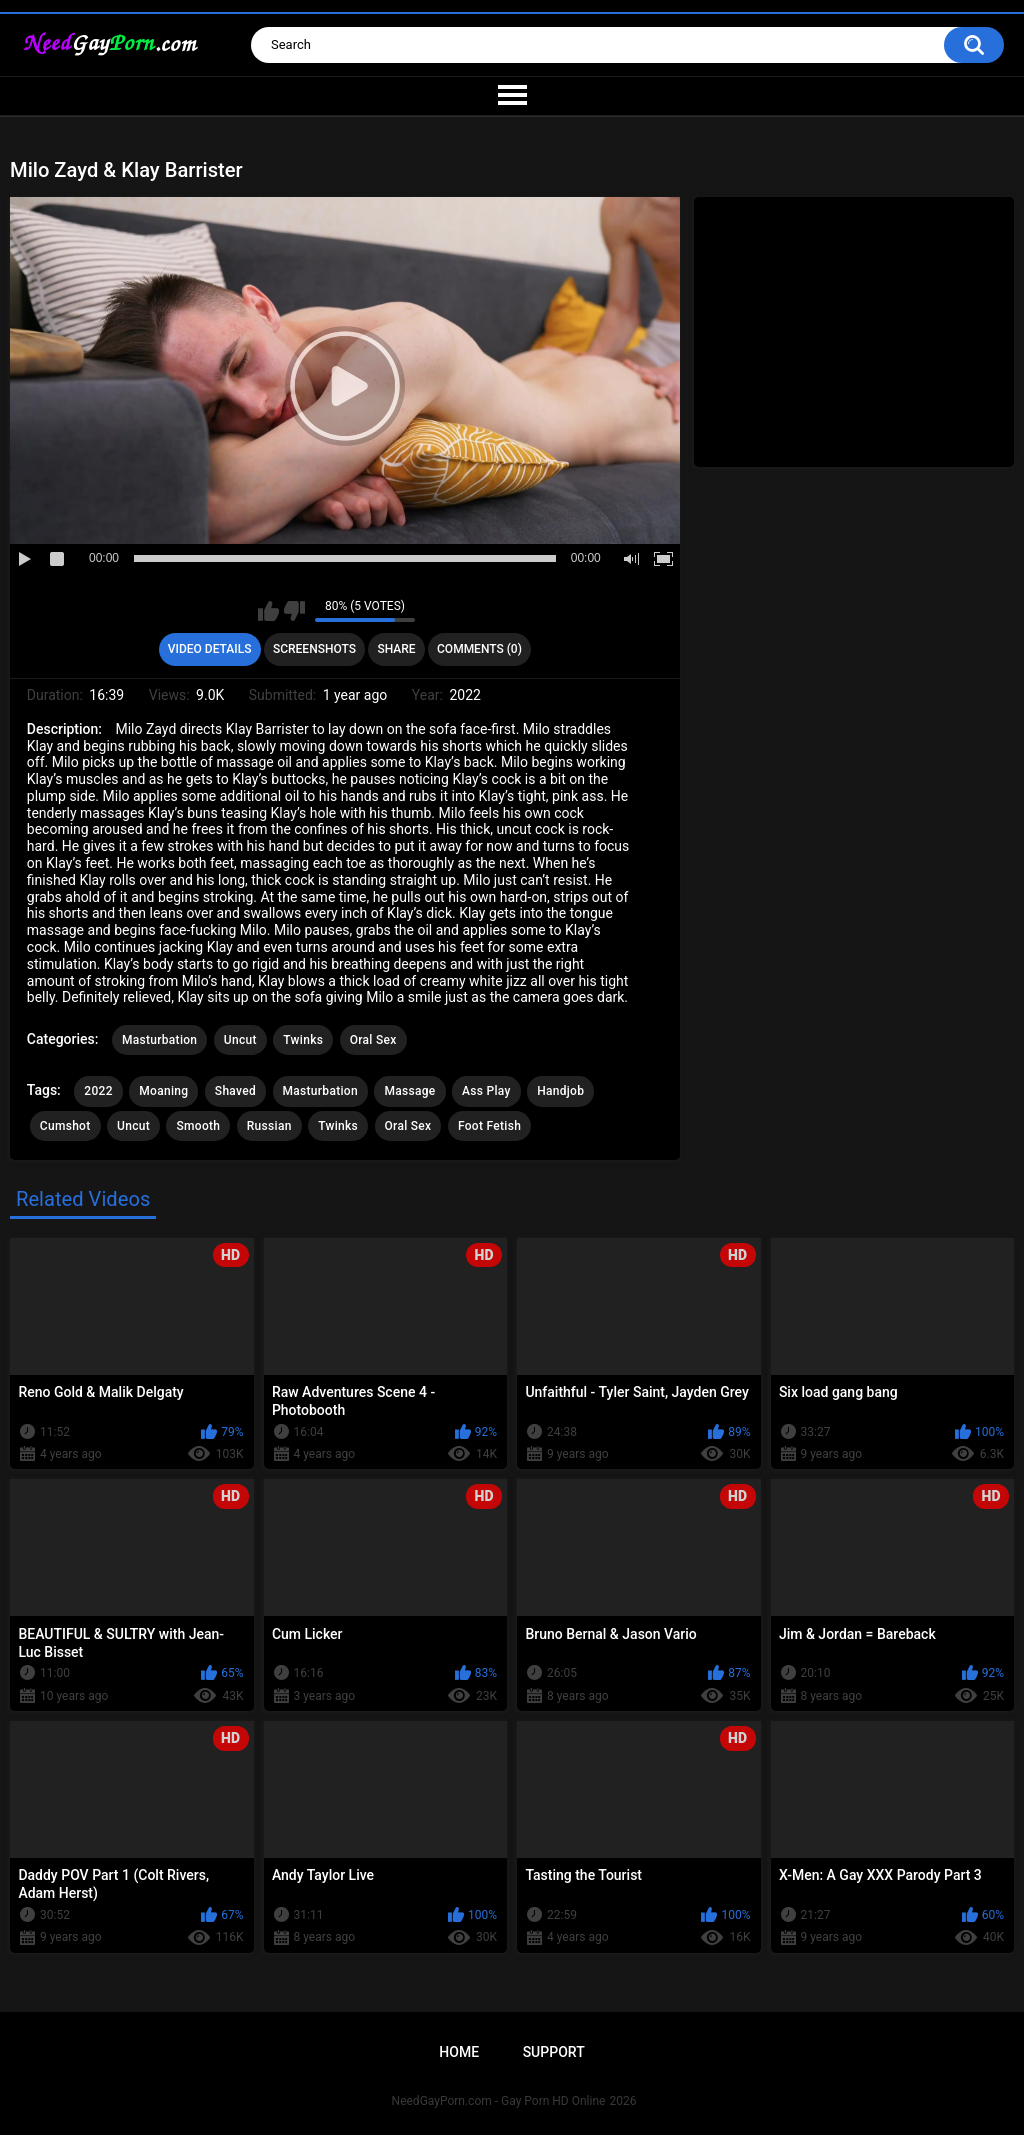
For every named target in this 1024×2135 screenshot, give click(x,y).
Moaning (163, 1091)
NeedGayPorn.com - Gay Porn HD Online (499, 2101)
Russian (269, 1126)
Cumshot (65, 1126)
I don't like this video (294, 611)
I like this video (268, 611)
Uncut (240, 1040)
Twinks (303, 1040)
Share (396, 649)
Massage (409, 1091)
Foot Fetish (489, 1126)
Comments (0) (479, 649)
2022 (98, 1091)
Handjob (560, 1091)
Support (554, 2052)
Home (459, 2052)
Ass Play (486, 1091)
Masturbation (159, 1040)
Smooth (198, 1126)
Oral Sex (373, 1040)
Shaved (235, 1091)
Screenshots (314, 649)
